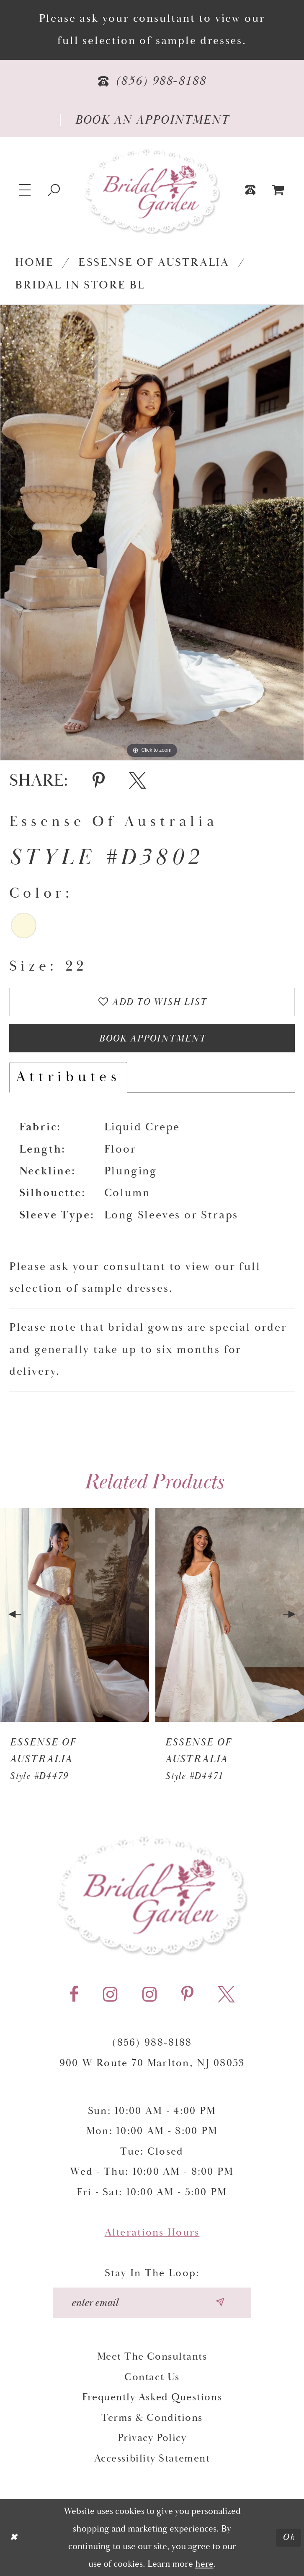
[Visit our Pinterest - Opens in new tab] (187, 1994)
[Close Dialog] (13, 2537)
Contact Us (152, 2377)
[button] (25, 190)
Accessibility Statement (152, 2458)
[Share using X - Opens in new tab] (137, 781)
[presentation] (74, 1615)
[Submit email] (219, 2303)
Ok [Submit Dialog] (289, 2537)
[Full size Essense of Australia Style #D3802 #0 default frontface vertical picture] (152, 532)
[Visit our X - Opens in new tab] (226, 1994)
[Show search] (54, 190)
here (204, 2564)
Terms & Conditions (152, 2418)
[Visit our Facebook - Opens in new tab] (74, 1994)
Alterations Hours (152, 2233)
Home (34, 262)
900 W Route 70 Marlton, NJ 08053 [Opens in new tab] (152, 2063)
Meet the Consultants (152, 2357)
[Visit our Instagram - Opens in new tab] (110, 1994)
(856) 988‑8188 (152, 2042)
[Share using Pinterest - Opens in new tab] (99, 781)
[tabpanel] (152, 532)
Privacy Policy (152, 2438)
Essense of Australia (153, 262)
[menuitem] (278, 190)
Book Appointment (152, 1039)
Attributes (68, 1077)
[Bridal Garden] (152, 190)
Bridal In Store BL (80, 285)
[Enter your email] (152, 2303)
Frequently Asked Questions (152, 2398)
